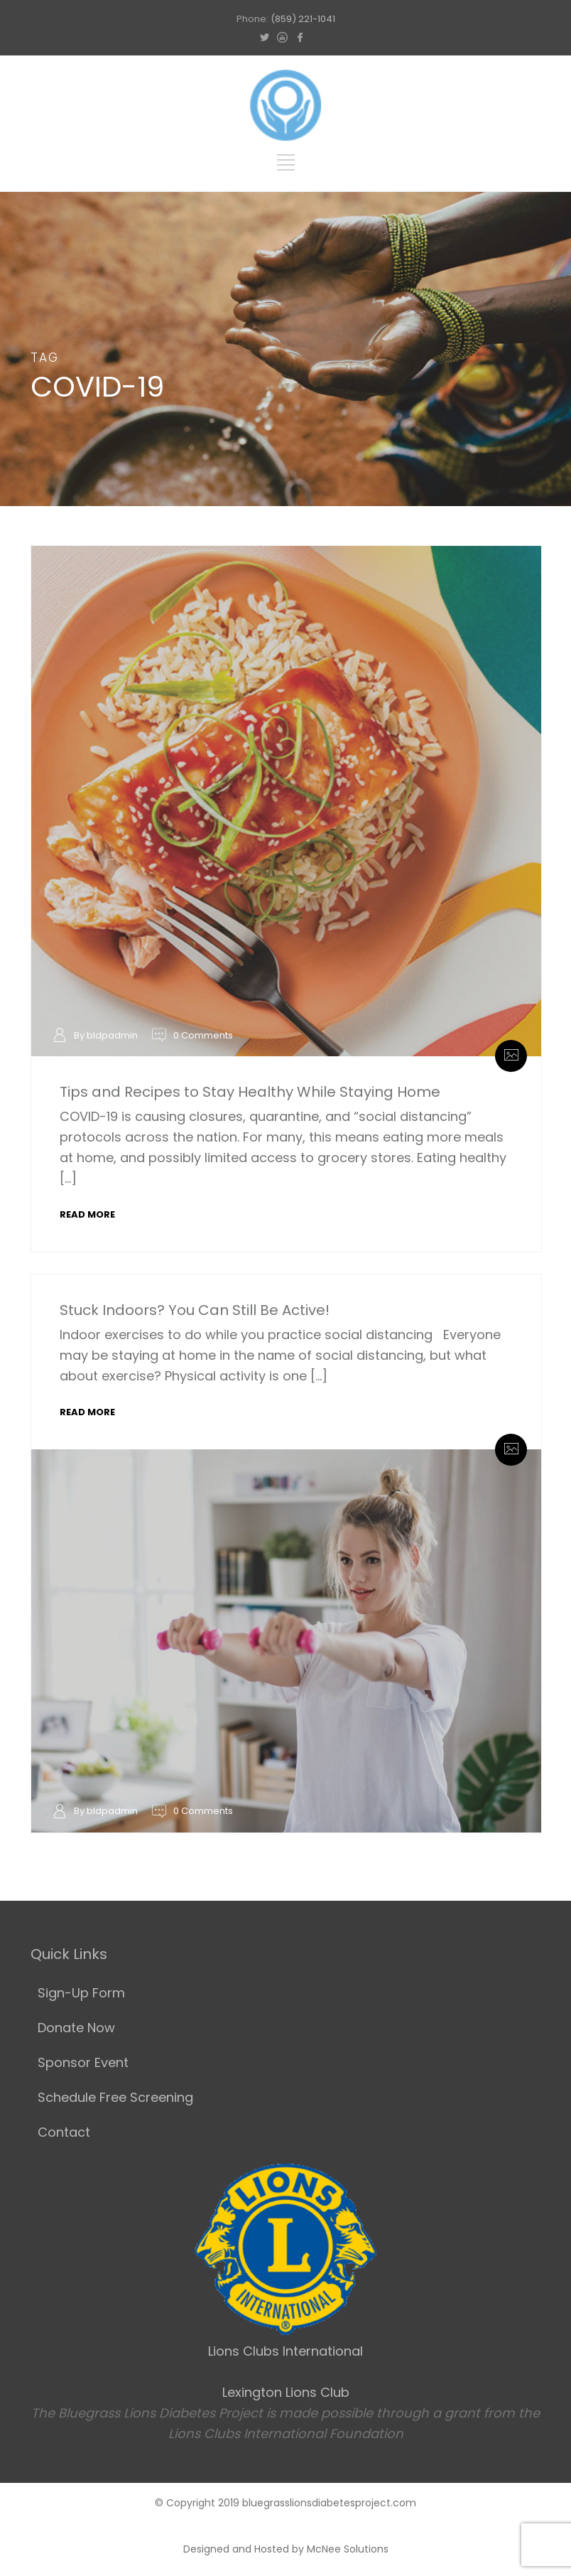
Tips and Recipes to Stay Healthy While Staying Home (250, 1092)
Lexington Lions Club (285, 2392)
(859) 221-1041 (303, 19)
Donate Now (76, 2027)
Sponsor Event (83, 2062)
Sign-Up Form (81, 1993)
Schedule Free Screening (115, 2097)
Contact (64, 2132)
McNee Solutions (347, 2549)
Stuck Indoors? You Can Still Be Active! (195, 1310)
